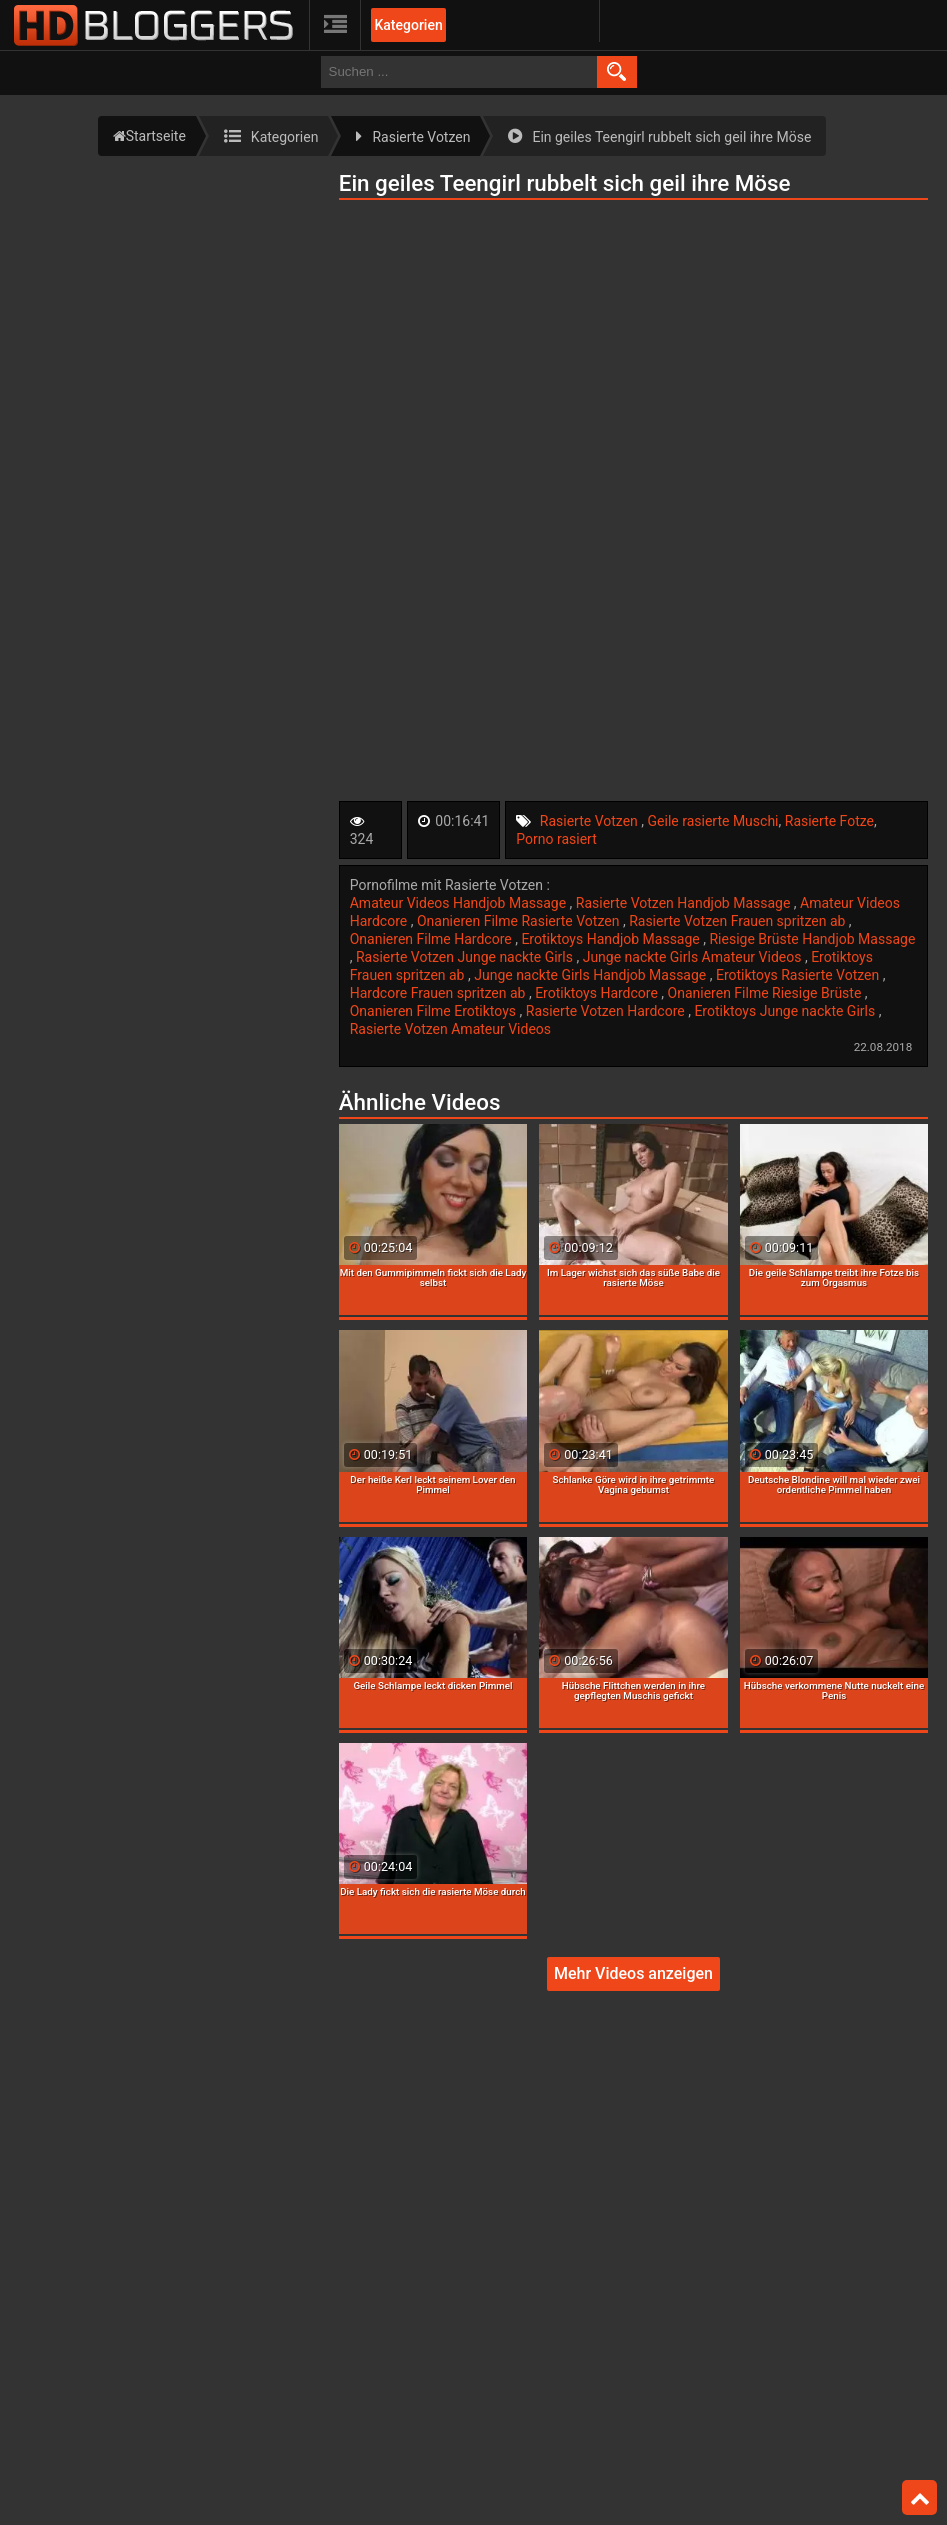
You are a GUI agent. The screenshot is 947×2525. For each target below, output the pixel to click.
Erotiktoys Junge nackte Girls (786, 1011)
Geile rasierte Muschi (713, 821)
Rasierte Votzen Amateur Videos (450, 1029)
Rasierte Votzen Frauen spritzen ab (739, 921)
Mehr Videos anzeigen (633, 1973)
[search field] (459, 72)
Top (920, 2498)
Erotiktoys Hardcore (598, 993)
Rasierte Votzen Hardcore (607, 1011)
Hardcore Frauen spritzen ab (439, 993)
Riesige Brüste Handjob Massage (812, 939)
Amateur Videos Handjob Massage (460, 903)
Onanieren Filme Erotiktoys (435, 1011)
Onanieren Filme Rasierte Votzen (520, 921)
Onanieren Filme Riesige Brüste (766, 993)
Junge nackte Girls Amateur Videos (694, 957)
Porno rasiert (556, 839)
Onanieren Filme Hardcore (432, 939)
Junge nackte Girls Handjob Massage (592, 975)
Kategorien (408, 25)
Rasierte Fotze (829, 821)
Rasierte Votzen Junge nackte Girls (466, 957)
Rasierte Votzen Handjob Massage (685, 903)
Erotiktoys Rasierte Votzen (799, 975)
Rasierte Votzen (591, 821)
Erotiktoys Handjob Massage (612, 939)
